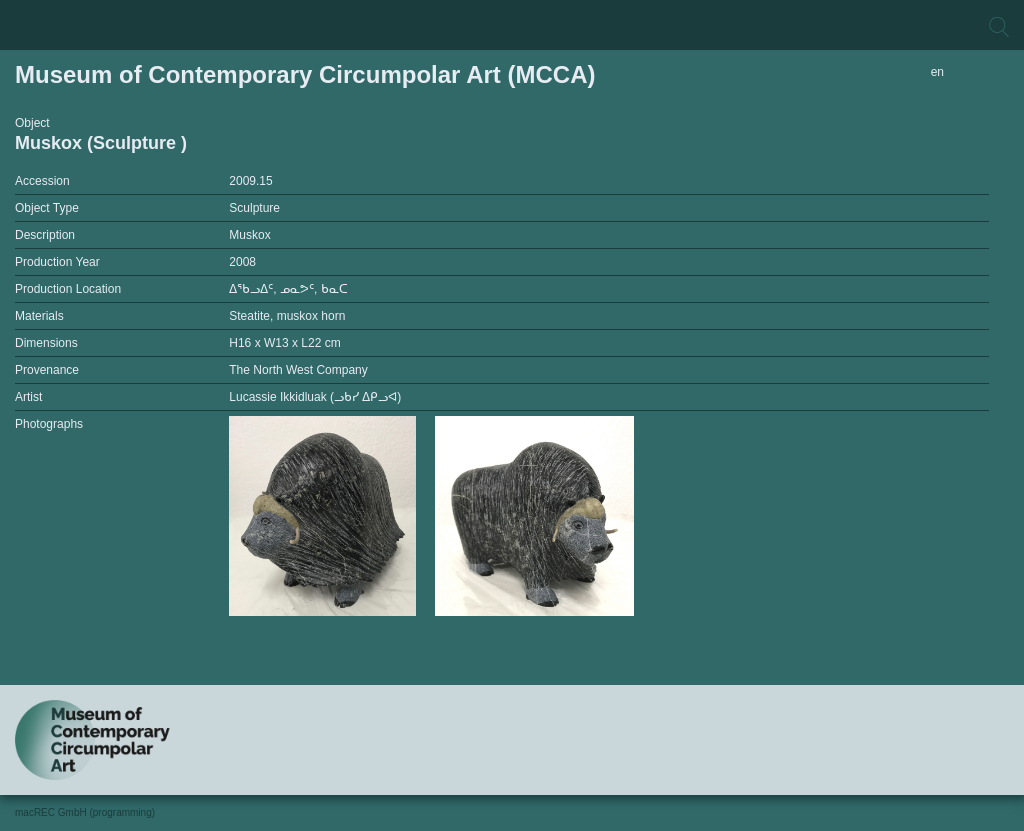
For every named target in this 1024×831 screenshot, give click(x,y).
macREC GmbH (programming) (85, 812)
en (937, 72)
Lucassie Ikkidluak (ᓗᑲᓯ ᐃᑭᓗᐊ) (315, 397)
